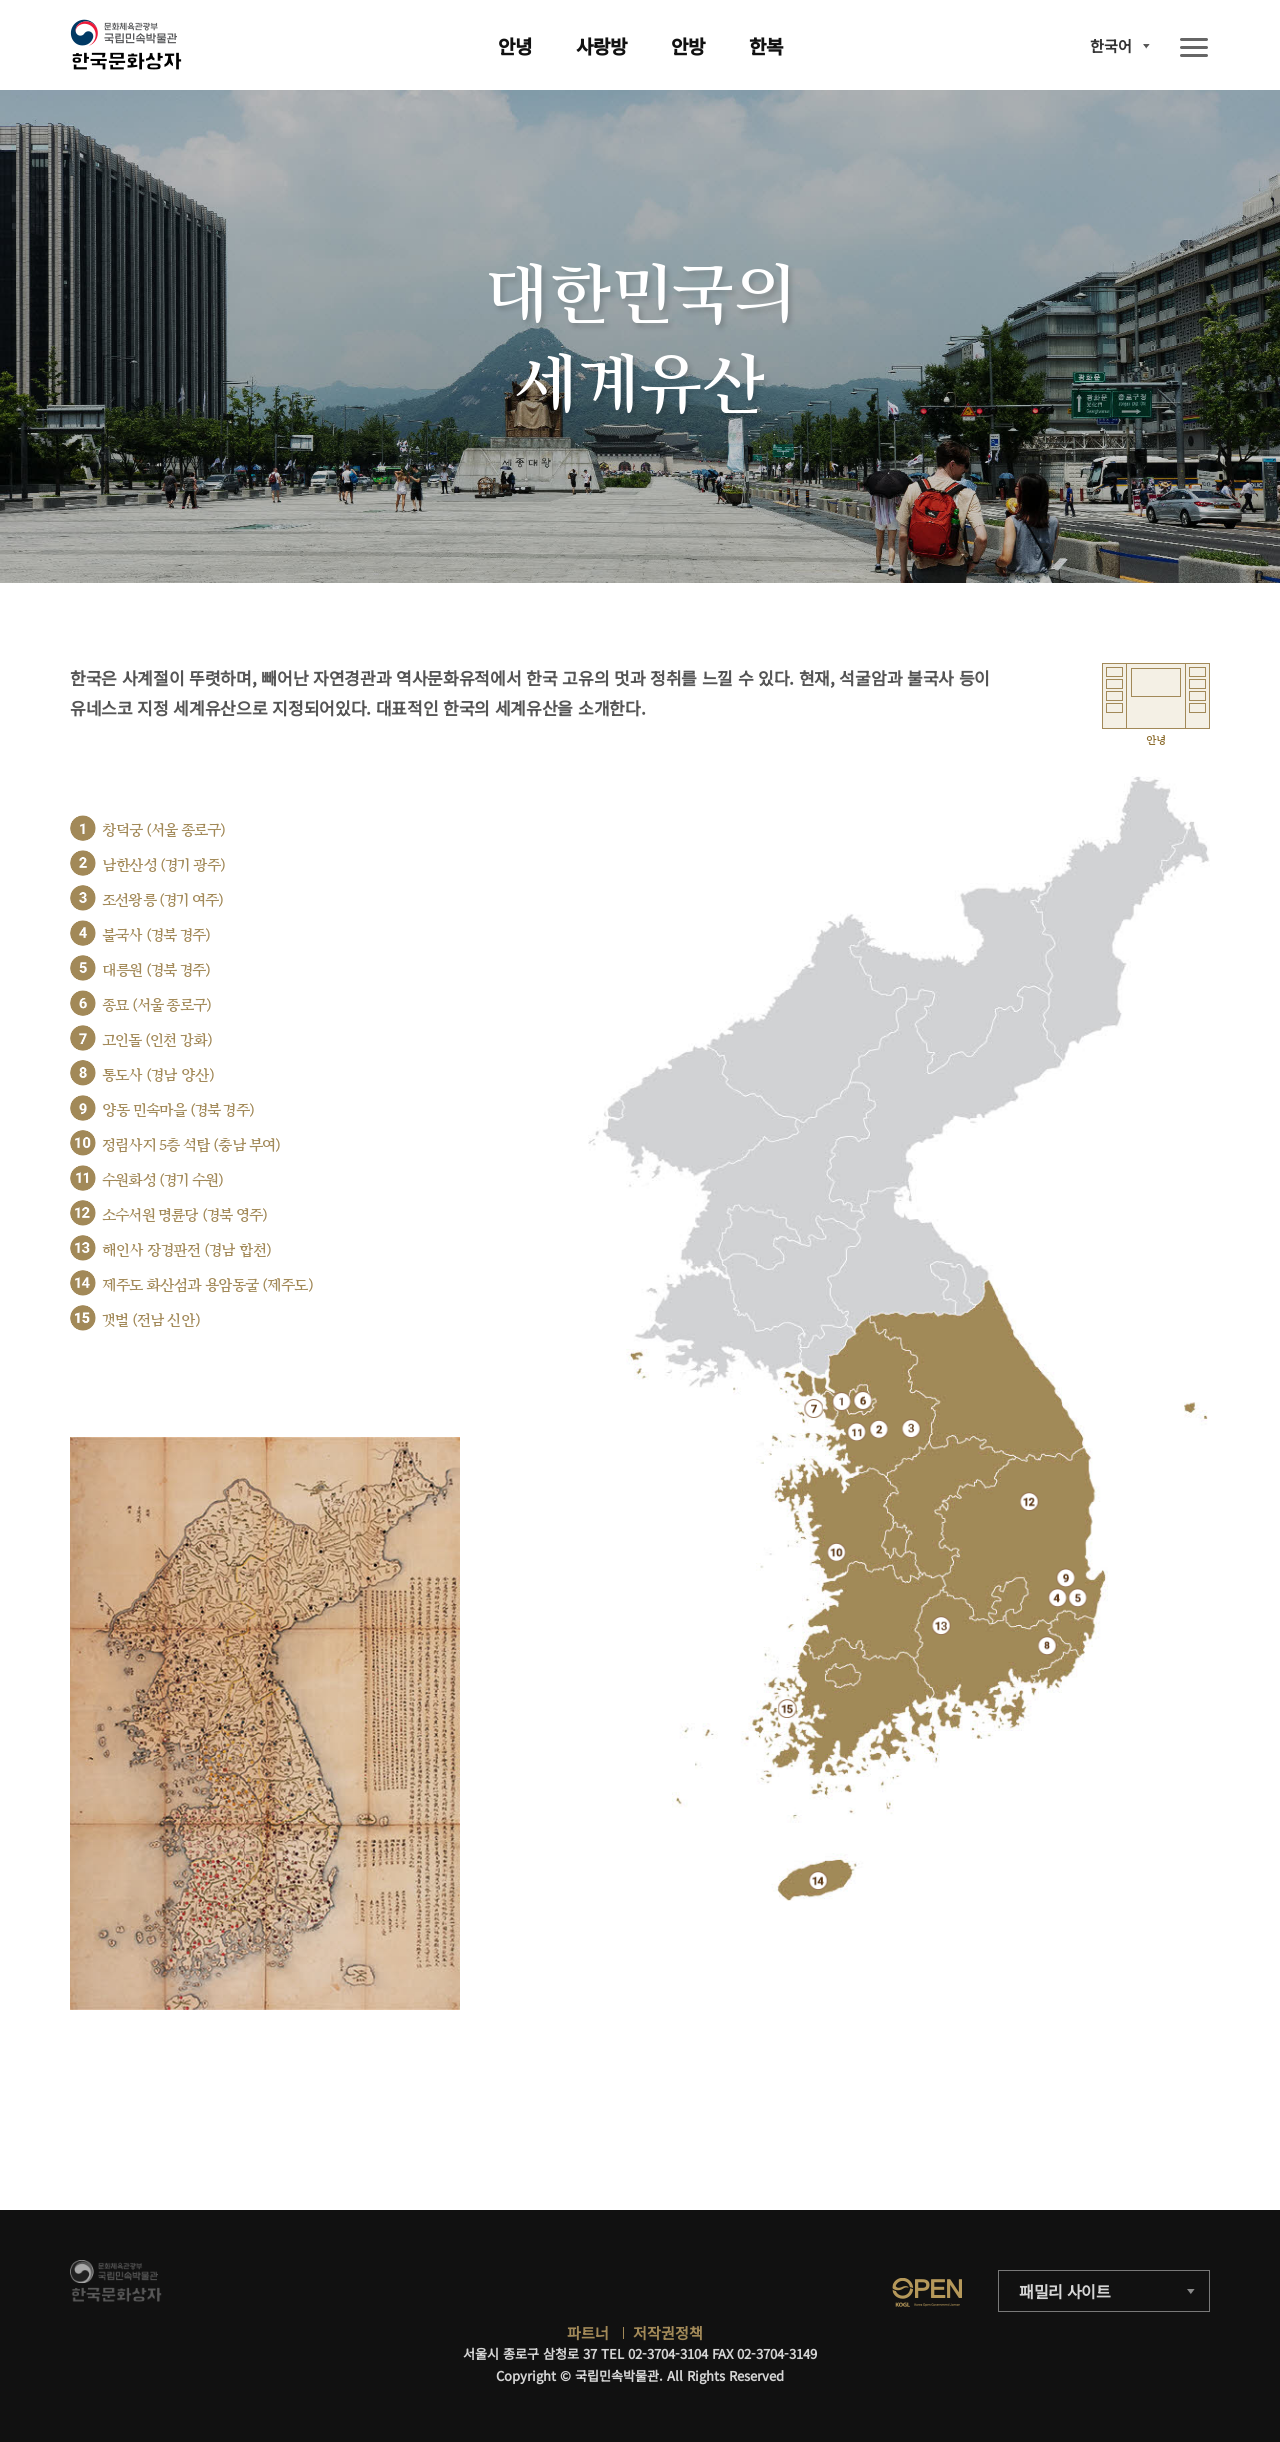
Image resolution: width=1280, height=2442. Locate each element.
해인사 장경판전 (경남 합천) (186, 1250)
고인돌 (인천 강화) (157, 1040)
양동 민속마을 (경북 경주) (178, 1110)
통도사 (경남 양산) (158, 1075)
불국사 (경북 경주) (156, 935)
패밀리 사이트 (1065, 2291)
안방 (688, 45)
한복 (766, 45)
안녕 (515, 45)
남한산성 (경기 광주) (163, 865)
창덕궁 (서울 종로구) (163, 830)
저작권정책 (668, 2332)
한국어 (1111, 45)
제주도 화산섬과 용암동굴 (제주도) (207, 1285)
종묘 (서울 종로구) (156, 1005)
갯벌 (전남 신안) (151, 1320)
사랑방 (601, 45)
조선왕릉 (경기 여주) (162, 900)
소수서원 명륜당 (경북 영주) (184, 1215)
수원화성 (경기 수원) (162, 1180)
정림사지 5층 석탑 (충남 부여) (191, 1145)
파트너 (588, 2332)
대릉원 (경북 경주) (156, 970)
